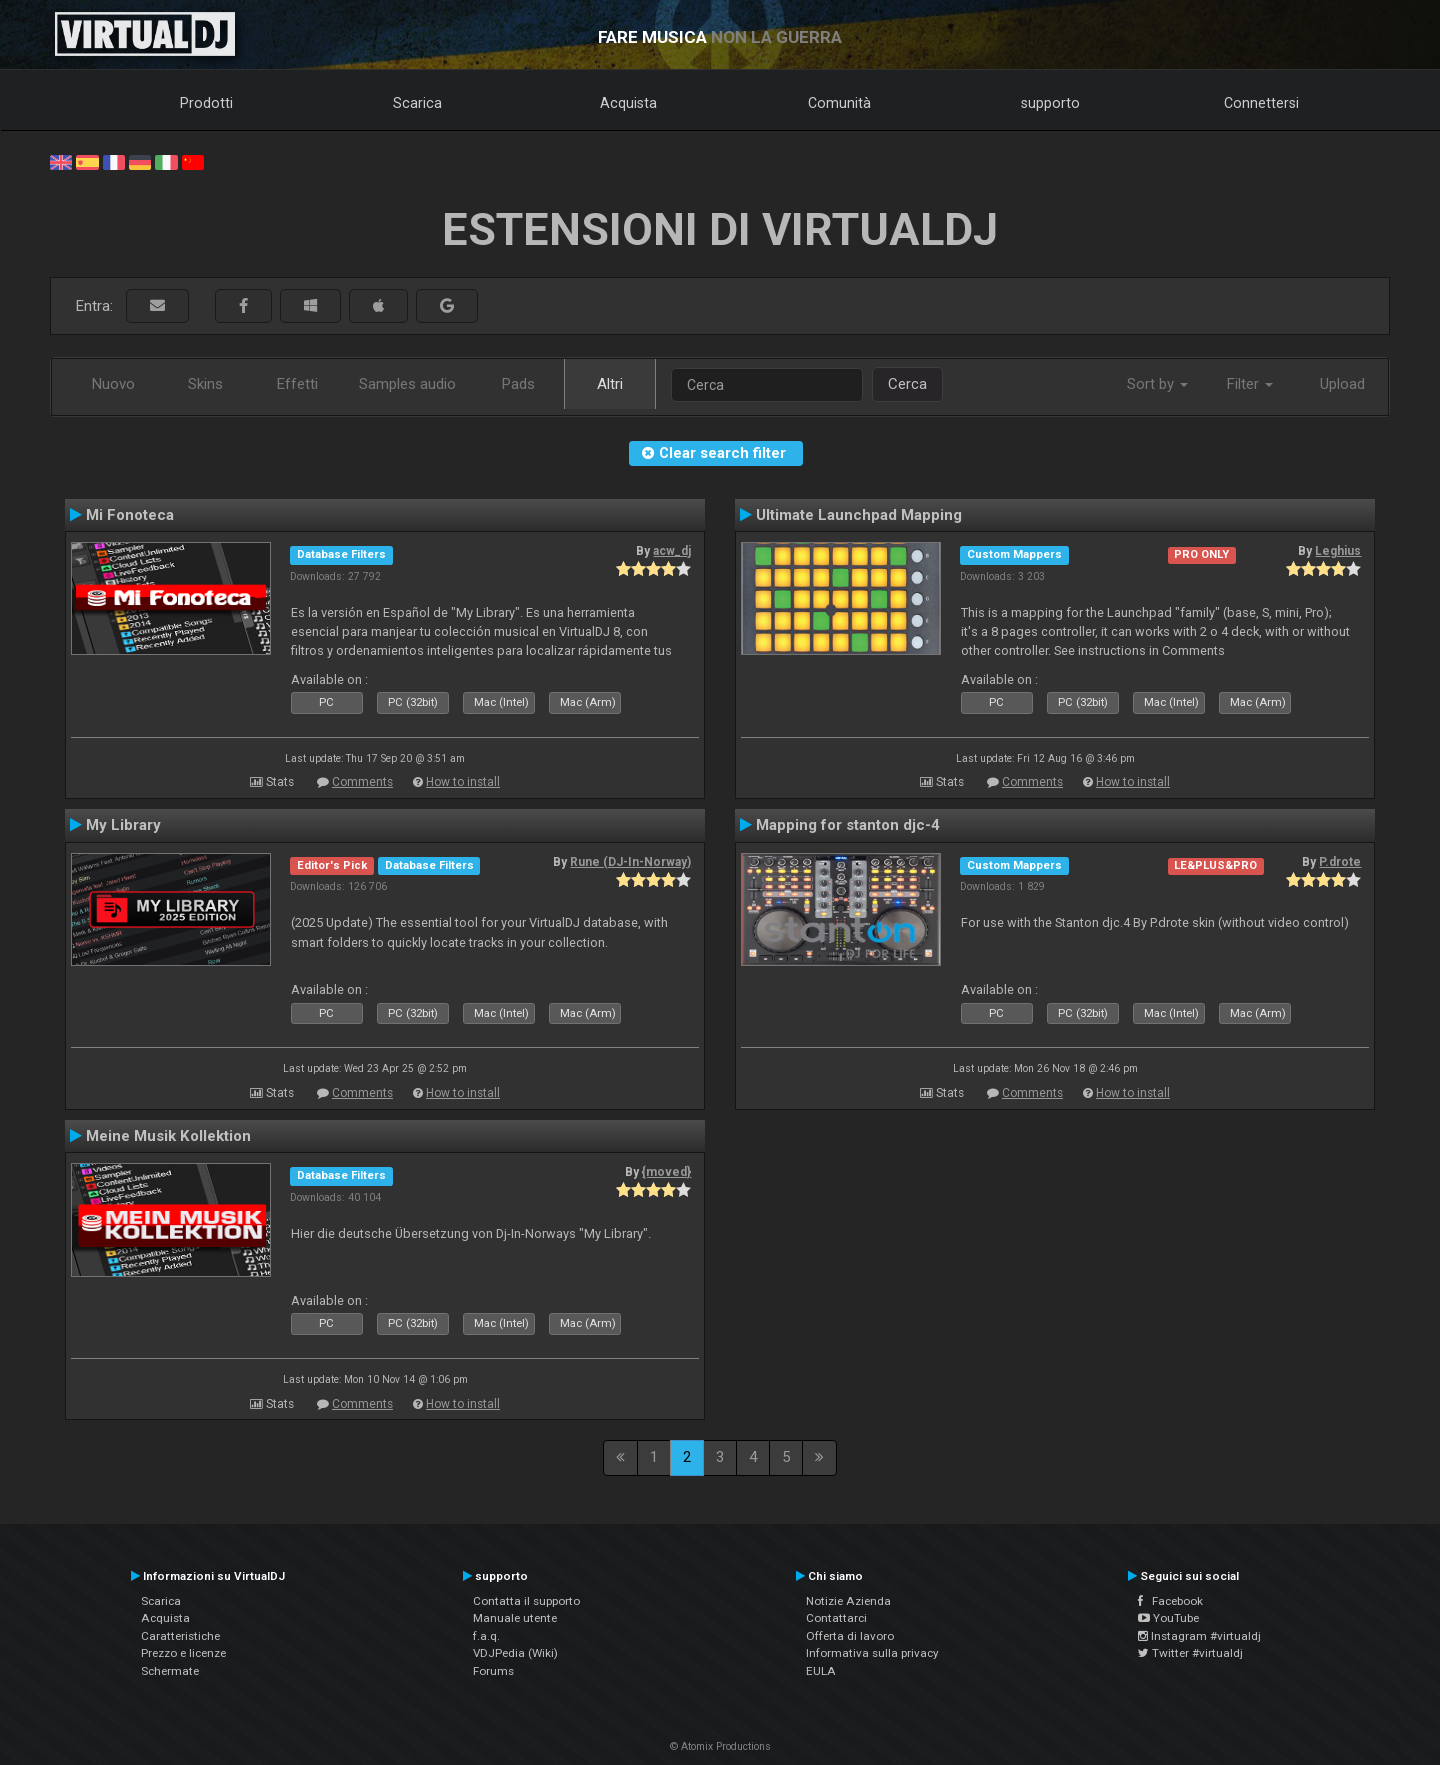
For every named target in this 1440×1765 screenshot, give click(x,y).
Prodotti (206, 103)
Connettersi (1261, 103)
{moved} (666, 1172)
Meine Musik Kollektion (168, 1136)
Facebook (1170, 1601)
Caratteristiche (180, 1636)
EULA (821, 1671)
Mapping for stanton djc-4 (848, 825)
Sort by (1157, 384)
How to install (463, 782)
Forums (493, 1671)
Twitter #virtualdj (1190, 1653)
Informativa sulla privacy (872, 1653)
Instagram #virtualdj (1199, 1636)
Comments (362, 782)
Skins (205, 384)
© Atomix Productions (720, 1746)
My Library (123, 825)
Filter (1250, 384)
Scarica (417, 103)
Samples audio (407, 384)
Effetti (297, 384)
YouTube (1168, 1618)
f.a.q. (486, 1636)
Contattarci (836, 1618)
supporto (1050, 103)
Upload (1342, 384)
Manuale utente (515, 1618)
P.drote (1340, 862)
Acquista (628, 103)
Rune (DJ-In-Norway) (630, 862)
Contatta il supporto (526, 1601)
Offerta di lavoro (850, 1636)
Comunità (839, 103)
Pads (518, 384)
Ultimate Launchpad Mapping (859, 515)
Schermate (170, 1671)
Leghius (1338, 551)
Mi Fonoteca (130, 515)
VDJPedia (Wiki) (515, 1653)
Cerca (907, 384)
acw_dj (672, 551)
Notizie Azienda (848, 1601)
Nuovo (113, 384)
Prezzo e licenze (183, 1653)
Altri (610, 384)
